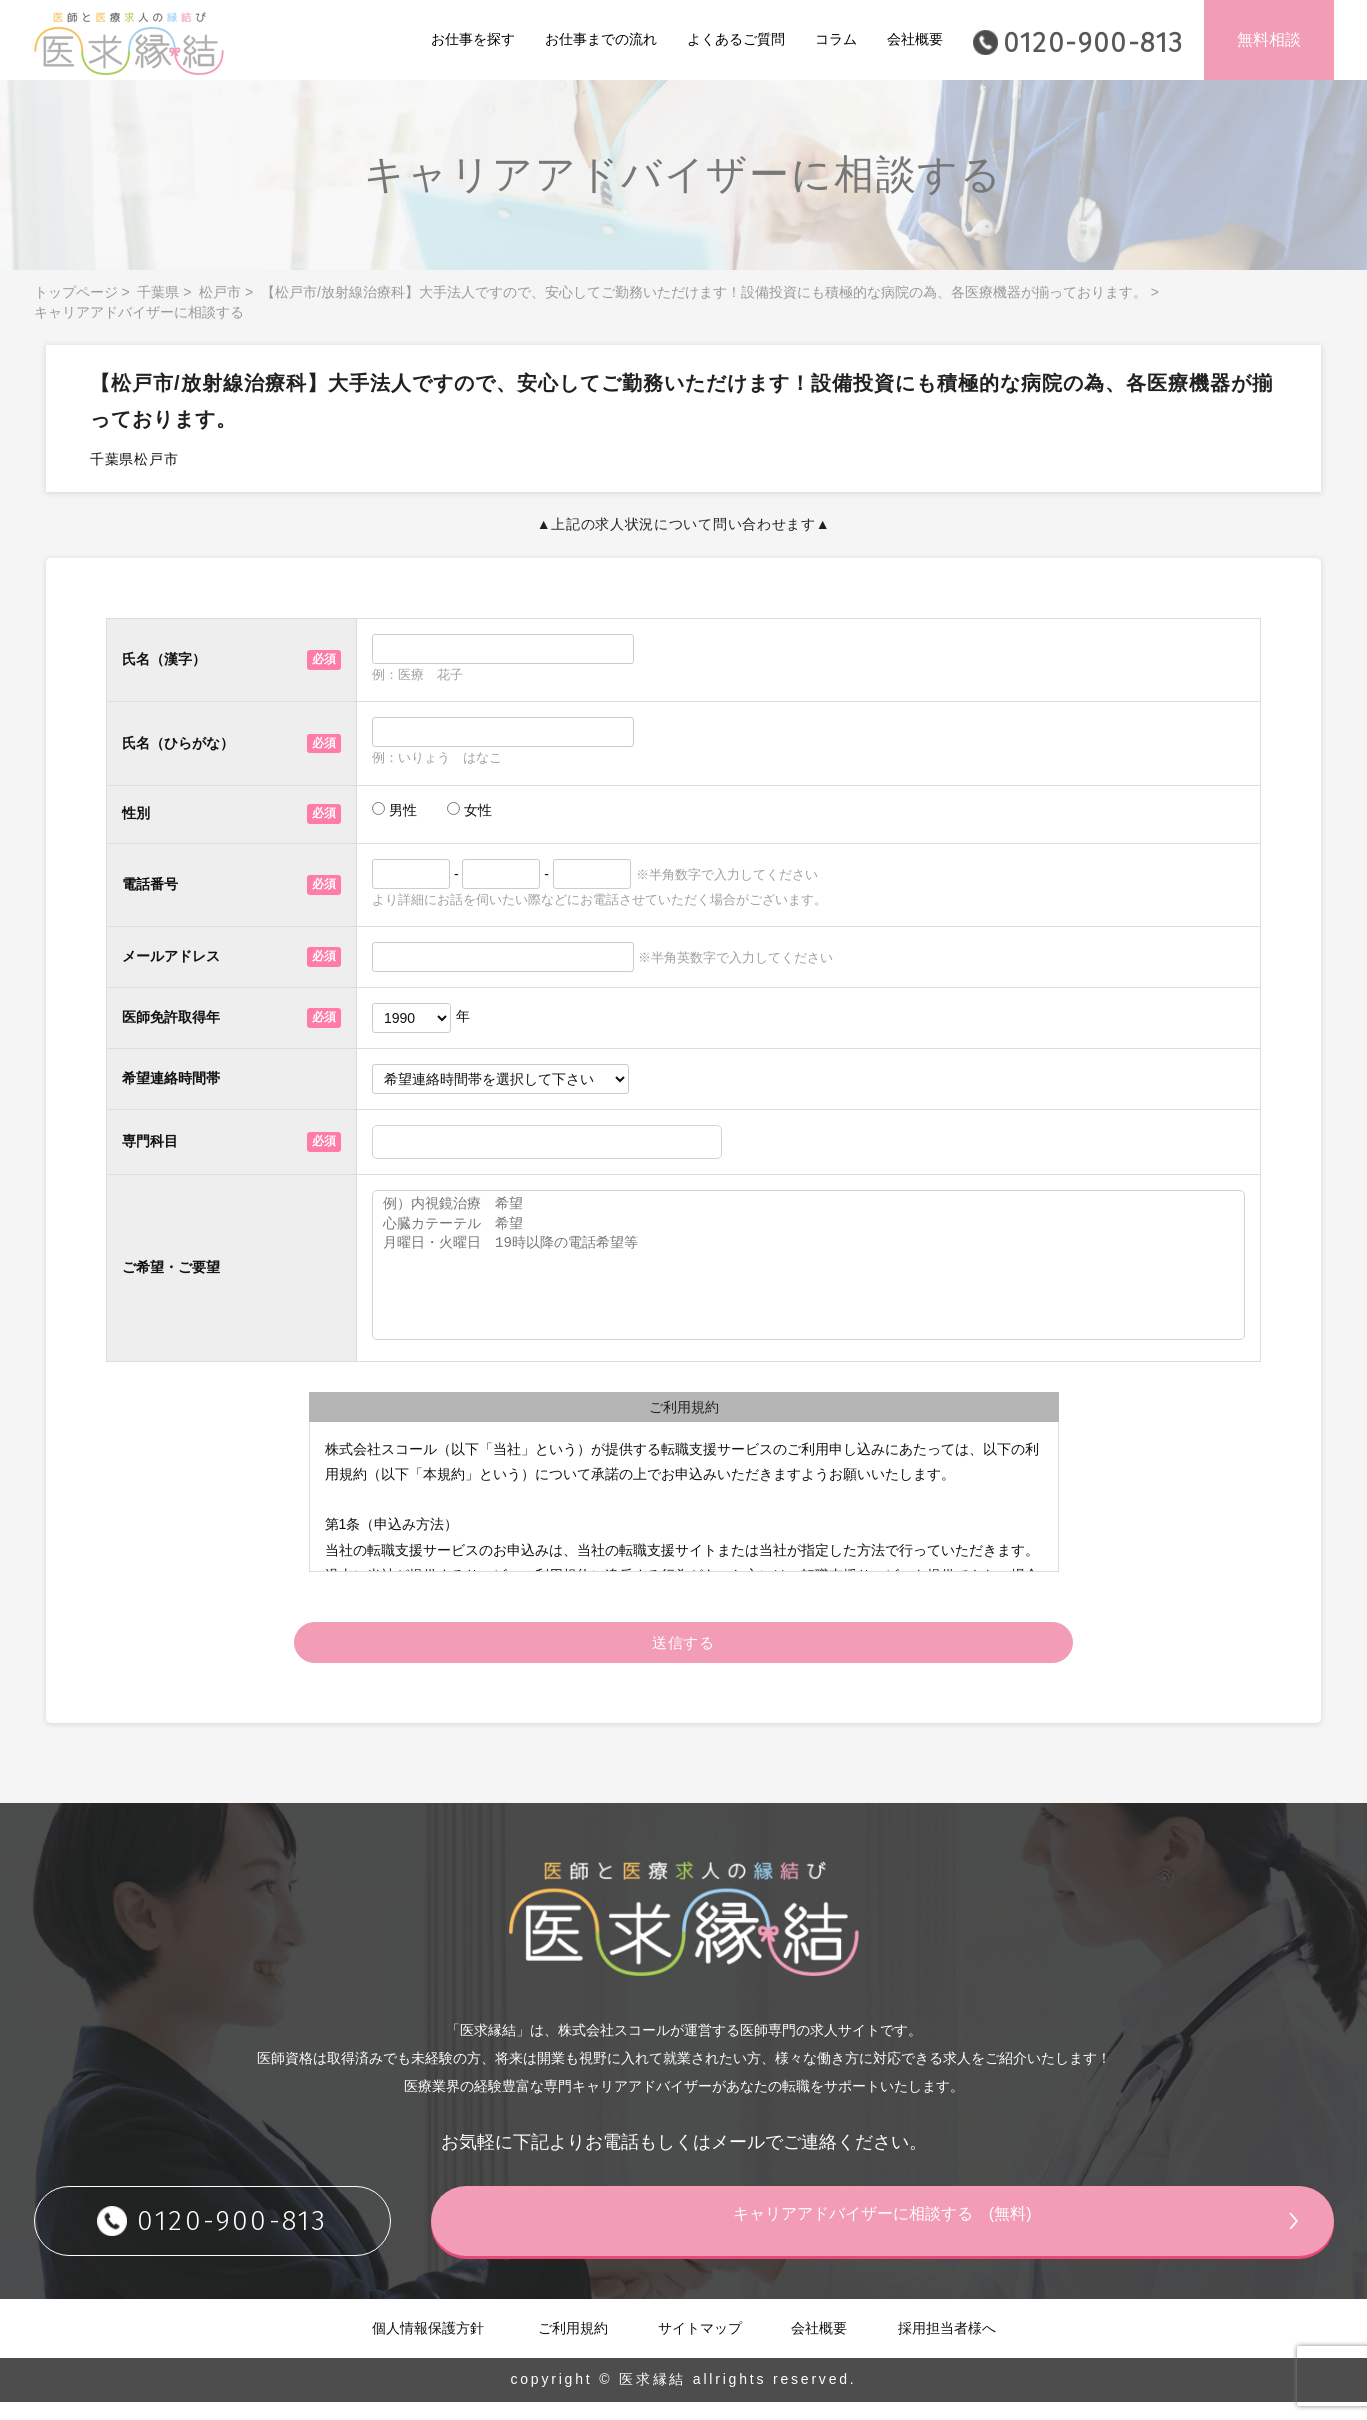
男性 (394, 810)
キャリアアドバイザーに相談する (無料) (949, 2238)
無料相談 (1269, 39)
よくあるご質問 (736, 39)
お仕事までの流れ (601, 39)
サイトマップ (700, 2346)
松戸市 (220, 292)
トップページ (76, 292)
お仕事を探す (473, 39)
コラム (836, 39)
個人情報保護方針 (428, 2346)
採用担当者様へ (947, 2346)
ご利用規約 (573, 2346)
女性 (469, 810)
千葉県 (158, 292)
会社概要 (915, 39)
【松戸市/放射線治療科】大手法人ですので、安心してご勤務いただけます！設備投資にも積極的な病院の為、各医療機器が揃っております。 (704, 292)
